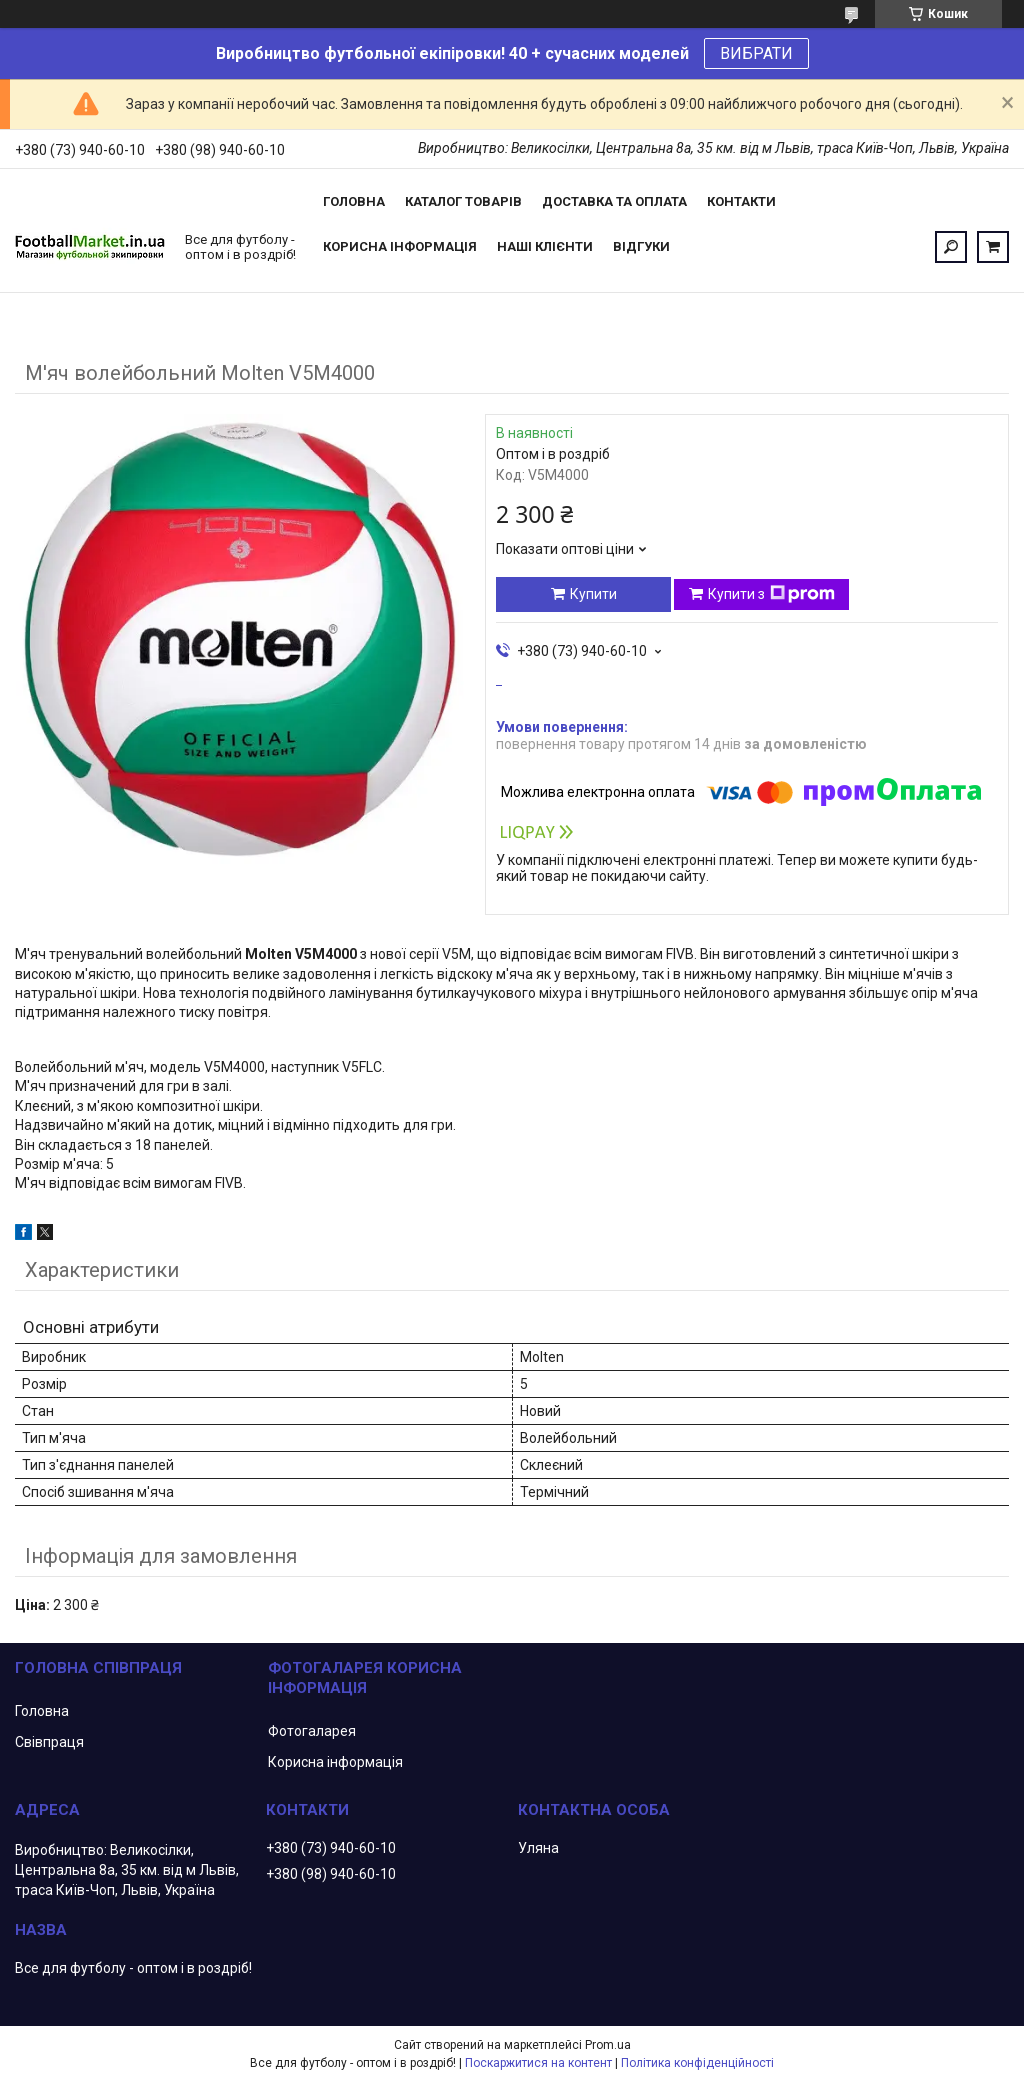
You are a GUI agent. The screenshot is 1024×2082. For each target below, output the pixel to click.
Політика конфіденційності (697, 2063)
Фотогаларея (312, 1731)
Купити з (771, 594)
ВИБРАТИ (756, 53)
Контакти (741, 201)
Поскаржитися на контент (538, 2063)
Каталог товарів (463, 201)
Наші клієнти (545, 246)
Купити (593, 594)
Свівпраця (49, 1742)
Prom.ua (608, 2045)
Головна (354, 201)
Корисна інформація (400, 246)
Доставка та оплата (614, 201)
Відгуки (641, 246)
